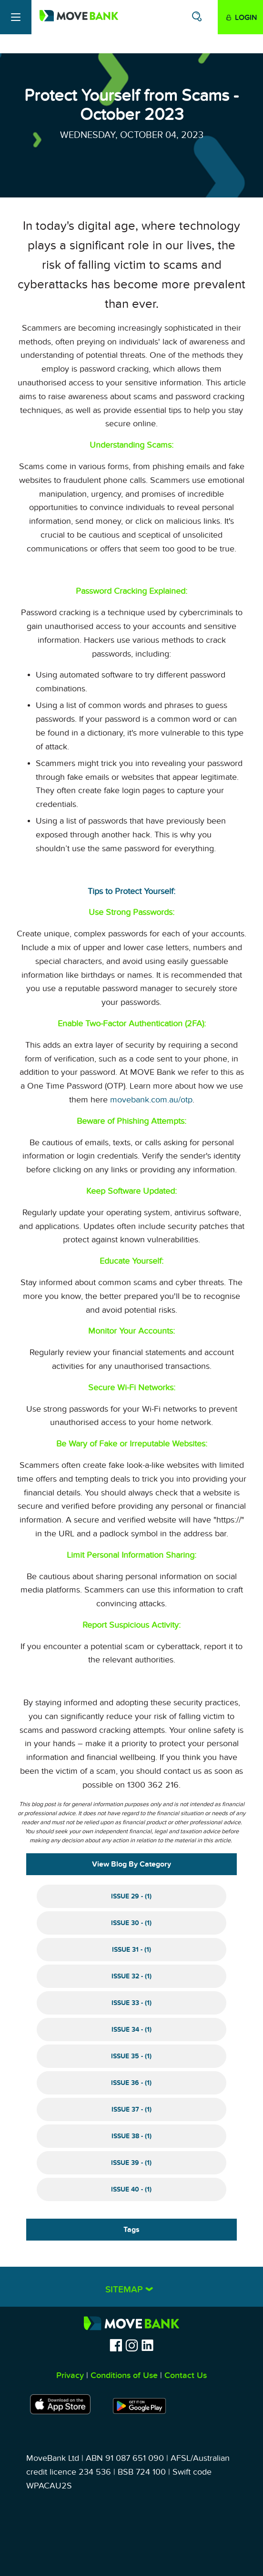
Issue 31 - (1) (131, 1950)
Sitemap (125, 2289)
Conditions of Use (124, 2375)
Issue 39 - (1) (131, 2163)
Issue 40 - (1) (131, 2189)
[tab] (131, 2286)
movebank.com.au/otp (151, 1100)
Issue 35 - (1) (131, 2056)
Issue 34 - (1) (131, 2029)
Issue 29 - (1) (131, 1896)
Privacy (70, 2375)
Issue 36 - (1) (131, 2083)
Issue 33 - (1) (131, 2003)
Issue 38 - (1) (131, 2136)
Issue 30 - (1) (131, 1923)
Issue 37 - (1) (131, 2109)
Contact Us (185, 2375)
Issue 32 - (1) (131, 1976)
